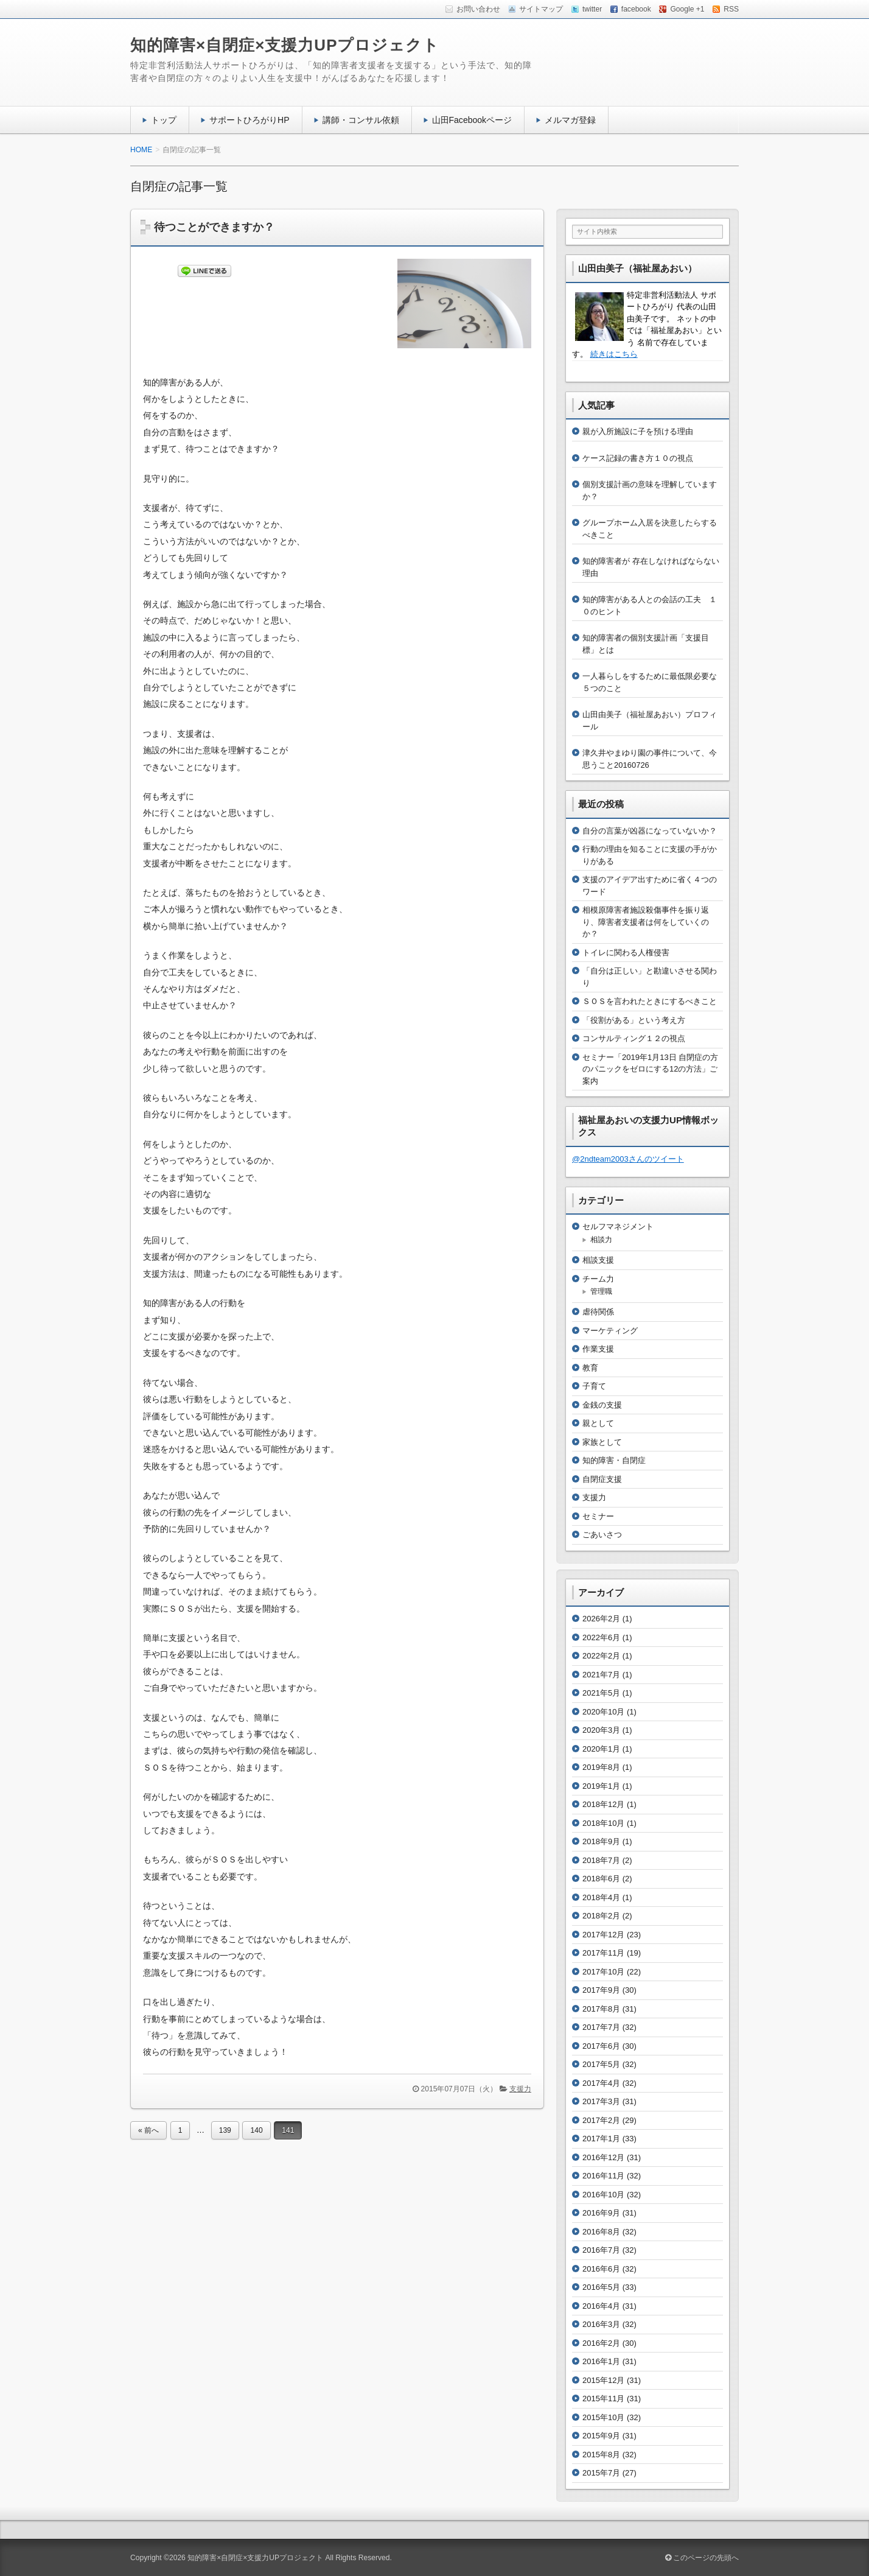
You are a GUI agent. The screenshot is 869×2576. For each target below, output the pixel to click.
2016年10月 (603, 2194)
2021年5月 (601, 1692)
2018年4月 (601, 1897)
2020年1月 (601, 1748)
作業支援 (598, 1348)
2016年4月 (601, 2306)
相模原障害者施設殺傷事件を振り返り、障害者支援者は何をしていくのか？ (645, 921)
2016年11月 (603, 2175)
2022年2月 (601, 1655)
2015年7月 (601, 2472)
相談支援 (598, 1260)
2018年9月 (601, 1841)
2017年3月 (601, 2101)
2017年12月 (603, 1934)
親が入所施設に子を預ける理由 (637, 431)
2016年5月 (601, 2287)
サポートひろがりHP (249, 120)
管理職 (601, 1291)
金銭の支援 (602, 1404)
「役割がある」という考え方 (633, 1020)
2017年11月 (603, 1952)
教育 (590, 1367)
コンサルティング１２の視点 (633, 1038)
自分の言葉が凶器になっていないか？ (649, 830)
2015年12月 (603, 2380)
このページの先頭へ (702, 2557)
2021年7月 (601, 1674)
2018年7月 (601, 1860)
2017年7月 (601, 2027)
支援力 (520, 2089)
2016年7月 (601, 2250)
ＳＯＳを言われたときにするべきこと (649, 1001)
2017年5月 (601, 2064)
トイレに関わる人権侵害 (625, 952)
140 (256, 2130)
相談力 (601, 1239)
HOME (141, 150)
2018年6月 (601, 1878)
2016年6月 (601, 2268)
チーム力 (598, 1278)
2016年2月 (601, 2343)
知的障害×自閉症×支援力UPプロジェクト (285, 45)
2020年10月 (603, 1711)
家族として (602, 1442)
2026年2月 (601, 1618)
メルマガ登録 (570, 120)
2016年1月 (601, 2361)
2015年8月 (601, 2454)
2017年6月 (601, 2046)
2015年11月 (603, 2398)
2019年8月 (601, 1767)
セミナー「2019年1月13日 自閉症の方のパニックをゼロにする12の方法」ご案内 (650, 1069)
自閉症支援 (602, 1479)
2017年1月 (601, 2138)
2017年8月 (601, 2008)
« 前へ (148, 2130)
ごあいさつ (602, 1534)
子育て (594, 1386)
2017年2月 (601, 2120)
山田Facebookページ (472, 120)
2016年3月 (601, 2324)
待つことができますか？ (214, 227)
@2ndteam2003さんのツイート (628, 1158)
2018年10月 (603, 1823)
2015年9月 (601, 2435)
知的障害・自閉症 (614, 1460)
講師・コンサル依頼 (361, 120)
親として (598, 1423)
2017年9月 (601, 1990)
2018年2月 (601, 1915)
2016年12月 (603, 2157)
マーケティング (610, 1330)
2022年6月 (601, 1637)
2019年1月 (601, 1786)
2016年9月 (601, 2212)
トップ (163, 120)
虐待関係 (598, 1311)
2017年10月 (603, 1971)
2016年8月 (601, 2231)
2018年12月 (603, 1804)
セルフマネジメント (618, 1226)
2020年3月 (601, 1730)
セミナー (598, 1516)
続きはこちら (614, 354)
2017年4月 (601, 2083)
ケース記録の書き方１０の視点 (637, 458)
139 (225, 2130)
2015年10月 (603, 2417)
